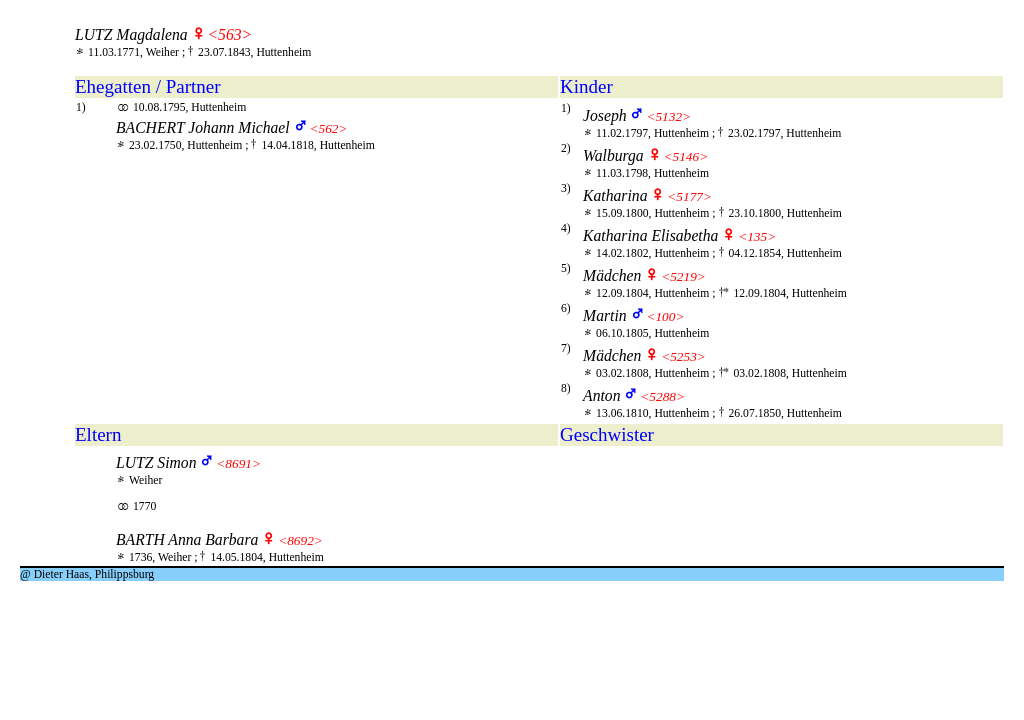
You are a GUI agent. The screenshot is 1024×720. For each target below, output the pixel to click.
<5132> (668, 116)
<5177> (689, 196)
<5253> (683, 356)
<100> (665, 316)
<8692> (300, 540)
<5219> (683, 276)
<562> (328, 128)
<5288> (662, 396)
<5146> (686, 156)
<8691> (238, 463)
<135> (757, 236)
